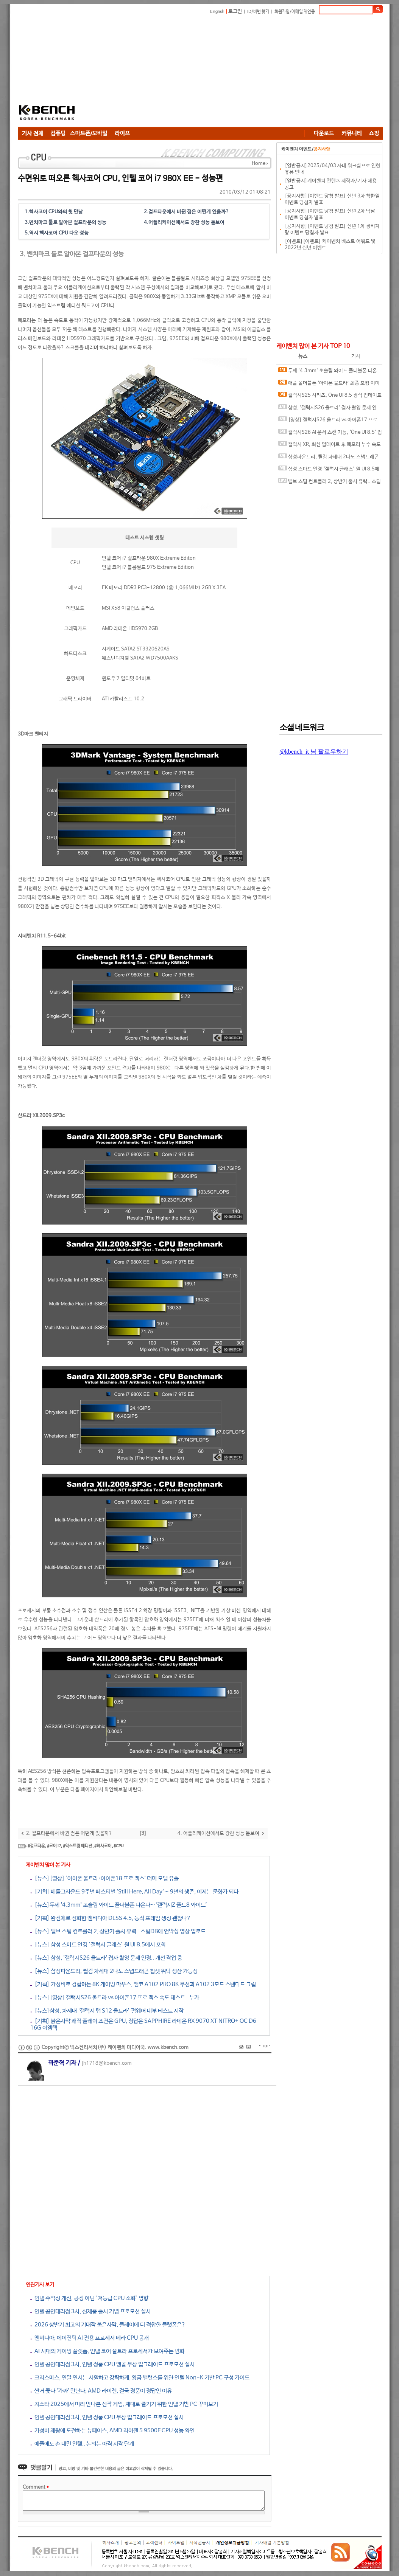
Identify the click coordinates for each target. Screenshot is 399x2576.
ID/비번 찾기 (258, 11)
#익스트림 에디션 (77, 1846)
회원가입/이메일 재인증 (294, 11)
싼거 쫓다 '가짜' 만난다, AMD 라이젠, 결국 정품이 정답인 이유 (101, 2391)
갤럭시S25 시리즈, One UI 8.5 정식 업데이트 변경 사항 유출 (330, 397)
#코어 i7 (54, 1846)
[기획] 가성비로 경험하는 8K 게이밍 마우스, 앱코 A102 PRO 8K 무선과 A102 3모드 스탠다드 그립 (143, 1984)
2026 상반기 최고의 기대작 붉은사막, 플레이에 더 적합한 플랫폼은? (107, 2325)
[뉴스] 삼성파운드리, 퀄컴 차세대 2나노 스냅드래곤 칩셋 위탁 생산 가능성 (114, 1971)
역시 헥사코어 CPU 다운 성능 (59, 233)
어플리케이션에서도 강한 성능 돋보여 (186, 222)
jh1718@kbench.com (107, 2063)
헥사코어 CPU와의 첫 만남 (56, 212)
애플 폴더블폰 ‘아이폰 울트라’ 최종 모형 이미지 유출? (329, 385)
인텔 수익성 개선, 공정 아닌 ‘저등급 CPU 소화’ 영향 (89, 2298)
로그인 (235, 11)
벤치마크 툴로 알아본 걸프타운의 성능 (67, 222)
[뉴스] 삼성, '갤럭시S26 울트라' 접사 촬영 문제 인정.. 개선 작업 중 (106, 1958)
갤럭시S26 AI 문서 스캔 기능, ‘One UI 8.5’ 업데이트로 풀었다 (330, 434)
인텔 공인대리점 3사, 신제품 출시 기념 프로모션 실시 (90, 2311)
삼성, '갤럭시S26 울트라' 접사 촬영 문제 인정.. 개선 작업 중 (327, 409)
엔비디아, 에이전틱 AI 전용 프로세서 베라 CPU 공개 (89, 2338)
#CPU (119, 1846)
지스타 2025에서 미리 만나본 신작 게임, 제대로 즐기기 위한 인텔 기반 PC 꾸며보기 (124, 2404)
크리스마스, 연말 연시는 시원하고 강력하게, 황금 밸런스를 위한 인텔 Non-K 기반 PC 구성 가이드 (139, 2377)
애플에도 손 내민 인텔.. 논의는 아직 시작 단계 (82, 2444)
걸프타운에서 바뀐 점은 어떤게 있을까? (188, 212)
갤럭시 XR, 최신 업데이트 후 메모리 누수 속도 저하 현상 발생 (329, 446)
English (217, 11)
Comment (36, 2487)
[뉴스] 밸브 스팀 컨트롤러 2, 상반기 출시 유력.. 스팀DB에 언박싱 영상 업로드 (118, 1931)
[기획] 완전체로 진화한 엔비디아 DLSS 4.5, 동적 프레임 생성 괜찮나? (110, 1918)
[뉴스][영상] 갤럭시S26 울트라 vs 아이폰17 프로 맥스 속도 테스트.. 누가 (114, 1997)
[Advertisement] (199, 72)
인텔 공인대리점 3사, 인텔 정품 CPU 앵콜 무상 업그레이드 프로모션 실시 (112, 2364)
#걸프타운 (36, 1846)
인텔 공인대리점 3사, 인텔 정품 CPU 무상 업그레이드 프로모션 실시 (107, 2417)
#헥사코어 (103, 1846)
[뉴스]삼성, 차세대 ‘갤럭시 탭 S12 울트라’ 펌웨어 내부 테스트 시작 (107, 2011)
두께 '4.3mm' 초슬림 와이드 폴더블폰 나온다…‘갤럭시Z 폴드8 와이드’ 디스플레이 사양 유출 (328, 372)
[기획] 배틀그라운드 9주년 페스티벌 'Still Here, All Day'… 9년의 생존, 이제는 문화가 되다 (134, 1892)
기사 (355, 356)
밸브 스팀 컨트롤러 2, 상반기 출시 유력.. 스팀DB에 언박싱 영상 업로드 (329, 483)
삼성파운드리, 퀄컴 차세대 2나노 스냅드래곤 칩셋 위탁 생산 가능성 (328, 458)
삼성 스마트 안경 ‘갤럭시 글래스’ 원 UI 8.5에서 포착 (328, 471)
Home (258, 163)
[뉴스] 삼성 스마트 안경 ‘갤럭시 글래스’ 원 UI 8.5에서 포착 (98, 1944)
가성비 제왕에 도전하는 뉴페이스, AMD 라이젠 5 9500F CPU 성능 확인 (112, 2430)
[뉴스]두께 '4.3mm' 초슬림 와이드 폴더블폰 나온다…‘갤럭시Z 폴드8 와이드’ (118, 1905)
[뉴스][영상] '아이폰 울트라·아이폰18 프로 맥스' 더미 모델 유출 (104, 1878)
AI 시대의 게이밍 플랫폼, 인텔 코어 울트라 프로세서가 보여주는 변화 (107, 2351)
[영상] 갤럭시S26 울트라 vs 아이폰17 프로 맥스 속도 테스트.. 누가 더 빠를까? (327, 421)
